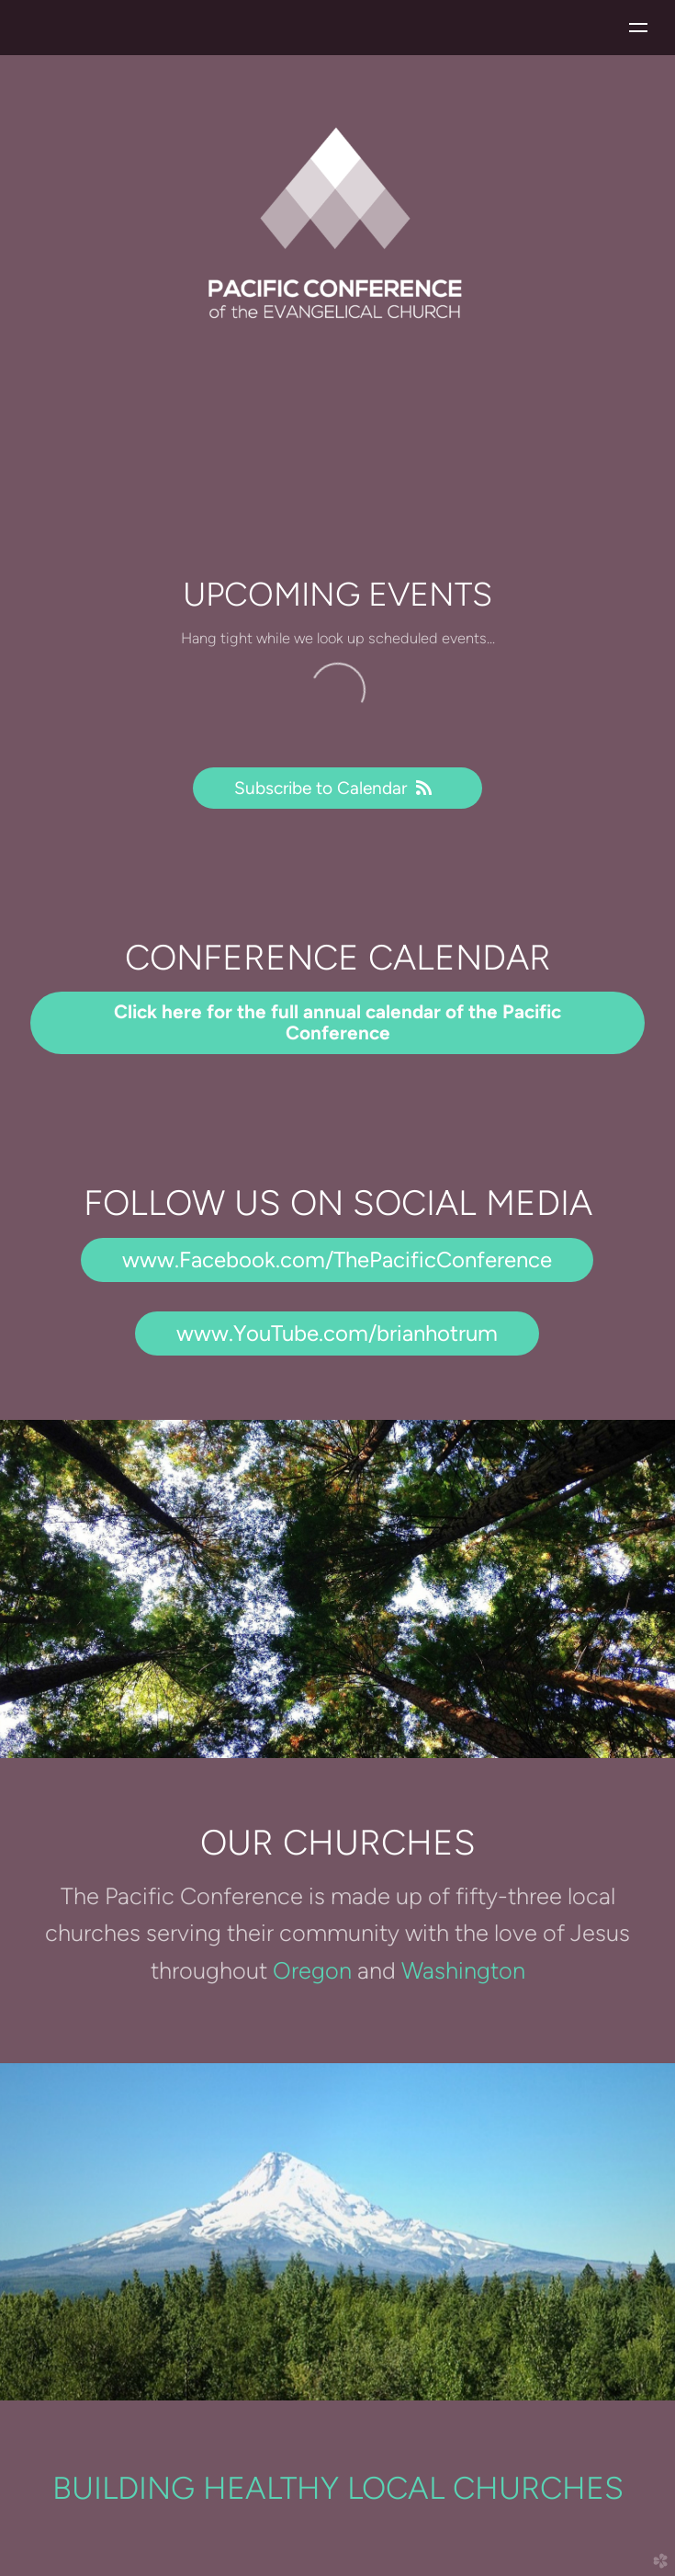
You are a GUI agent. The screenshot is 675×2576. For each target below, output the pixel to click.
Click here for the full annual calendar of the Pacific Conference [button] (337, 1022)
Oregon (315, 1970)
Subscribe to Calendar (337, 788)
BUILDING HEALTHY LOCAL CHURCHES (338, 2487)
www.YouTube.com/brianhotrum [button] (337, 1333)
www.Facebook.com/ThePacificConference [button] (337, 1259)
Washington (463, 1970)
